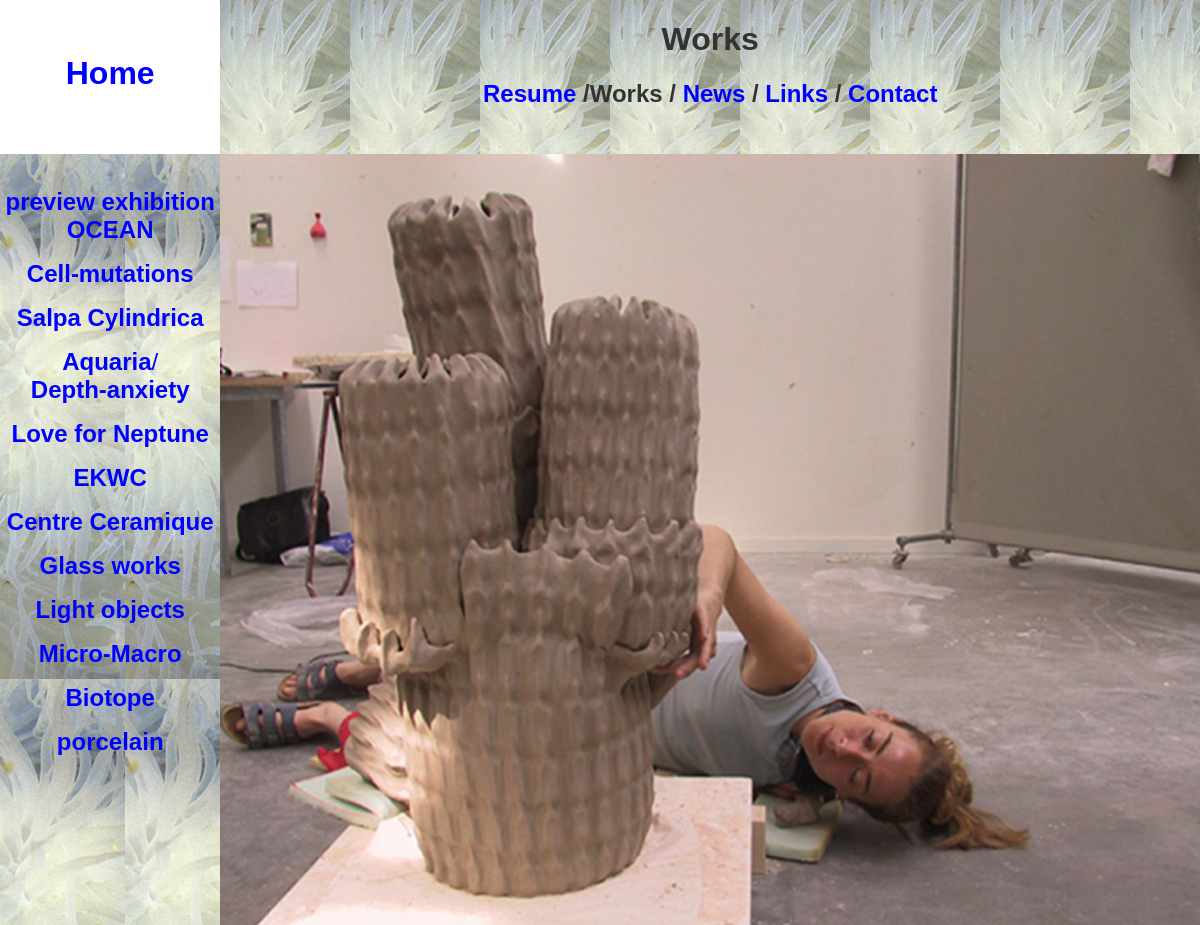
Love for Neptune (110, 433)
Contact (892, 93)
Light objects (110, 609)
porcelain (110, 741)
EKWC (110, 477)
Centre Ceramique (110, 521)
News (710, 93)
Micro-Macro (110, 653)
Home (110, 73)
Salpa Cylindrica (110, 317)
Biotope (110, 697)
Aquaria (106, 361)
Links (796, 93)
